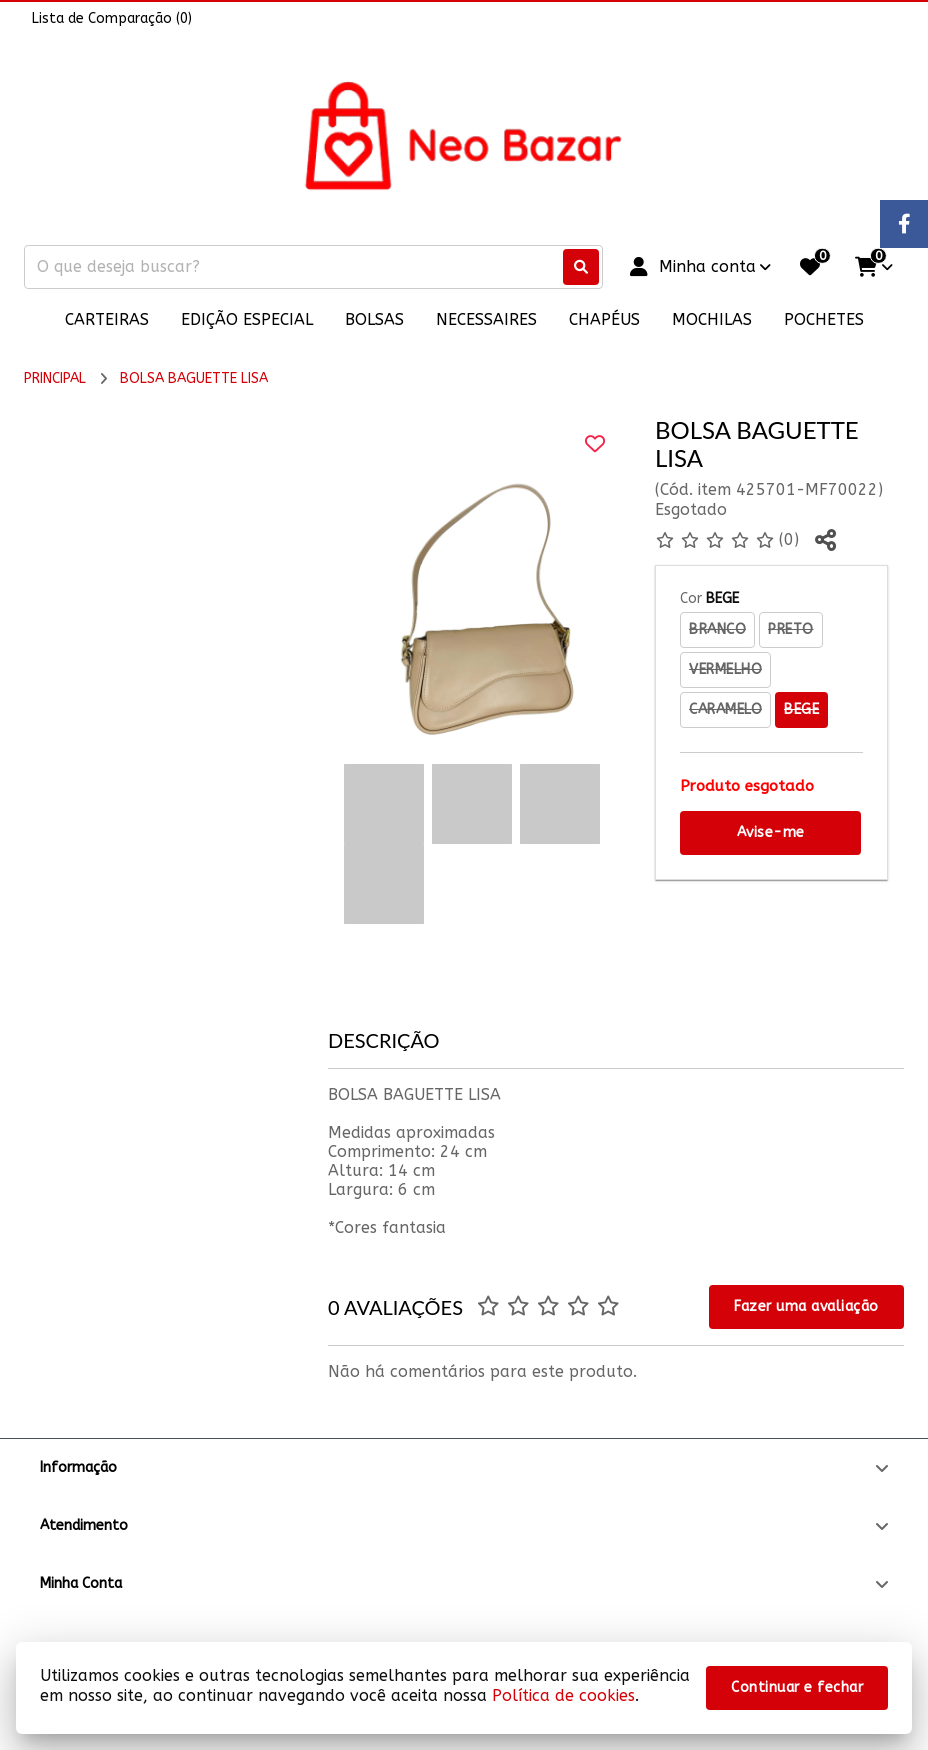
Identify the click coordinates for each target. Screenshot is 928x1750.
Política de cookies (563, 1695)
